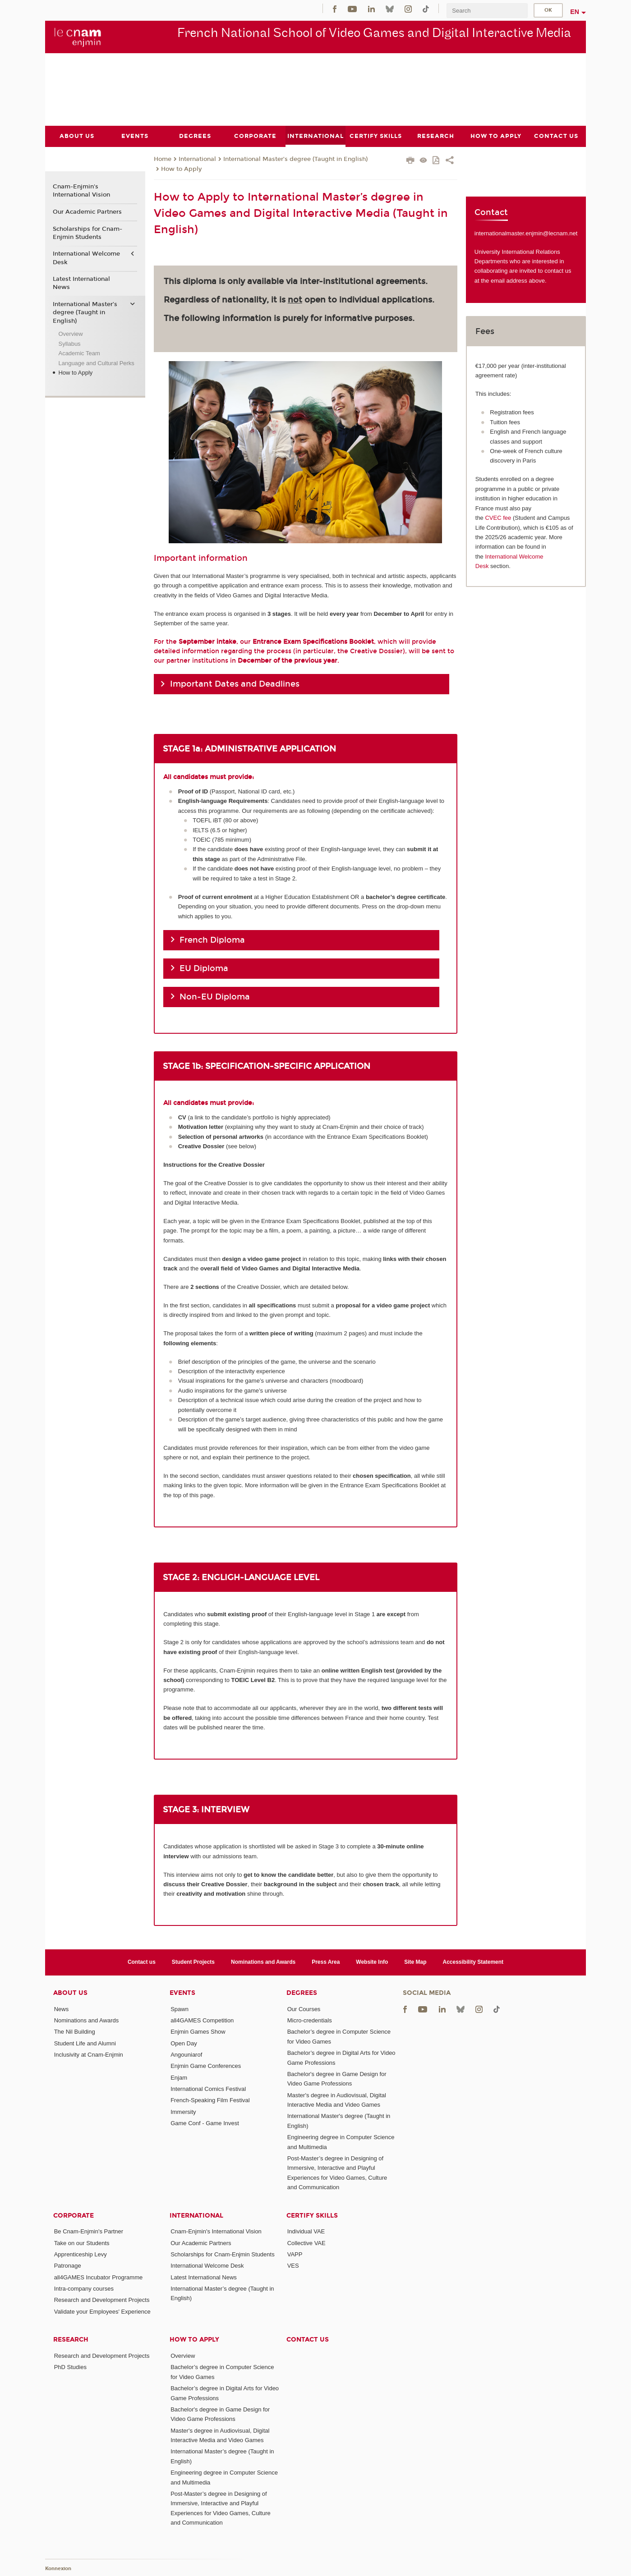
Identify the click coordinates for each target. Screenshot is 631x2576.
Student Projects (193, 1962)
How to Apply (181, 168)
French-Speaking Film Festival (210, 2100)
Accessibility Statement (473, 1962)
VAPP (295, 2254)
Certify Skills (312, 2215)
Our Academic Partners (87, 211)
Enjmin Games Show (197, 2031)
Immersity (183, 2111)
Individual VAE (306, 2231)
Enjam (178, 2077)
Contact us (142, 1962)
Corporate (73, 2215)
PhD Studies (70, 2367)
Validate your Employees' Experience (102, 2311)
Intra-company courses (84, 2288)
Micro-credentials (309, 2020)
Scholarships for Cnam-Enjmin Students (87, 232)
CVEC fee (498, 517)
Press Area (326, 1962)
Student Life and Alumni (85, 2043)
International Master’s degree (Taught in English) (295, 159)
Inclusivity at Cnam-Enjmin (88, 2054)
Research (70, 2339)
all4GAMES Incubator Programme (98, 2276)
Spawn (179, 2008)
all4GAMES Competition (202, 2020)
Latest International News (81, 283)
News (61, 2008)
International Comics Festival (208, 2088)
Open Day (183, 2043)
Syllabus (69, 343)
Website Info (372, 1962)
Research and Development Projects (102, 2299)
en (574, 11)
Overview (70, 333)
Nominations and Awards (263, 1962)
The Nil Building (74, 2031)
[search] (487, 10)
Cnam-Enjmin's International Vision (81, 190)
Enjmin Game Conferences (205, 2066)
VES (293, 2265)
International (197, 159)
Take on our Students (82, 2242)
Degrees (301, 1992)
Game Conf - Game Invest (204, 2122)
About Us (70, 1992)
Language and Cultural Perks (96, 362)
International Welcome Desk (86, 258)
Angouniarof (186, 2054)
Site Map (415, 1962)
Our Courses (304, 2008)
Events (182, 1992)
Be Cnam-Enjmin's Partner (88, 2231)
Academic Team (79, 353)
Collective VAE (306, 2242)
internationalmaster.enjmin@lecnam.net (526, 232)
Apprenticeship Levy (80, 2254)
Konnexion (58, 2568)
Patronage (67, 2265)
